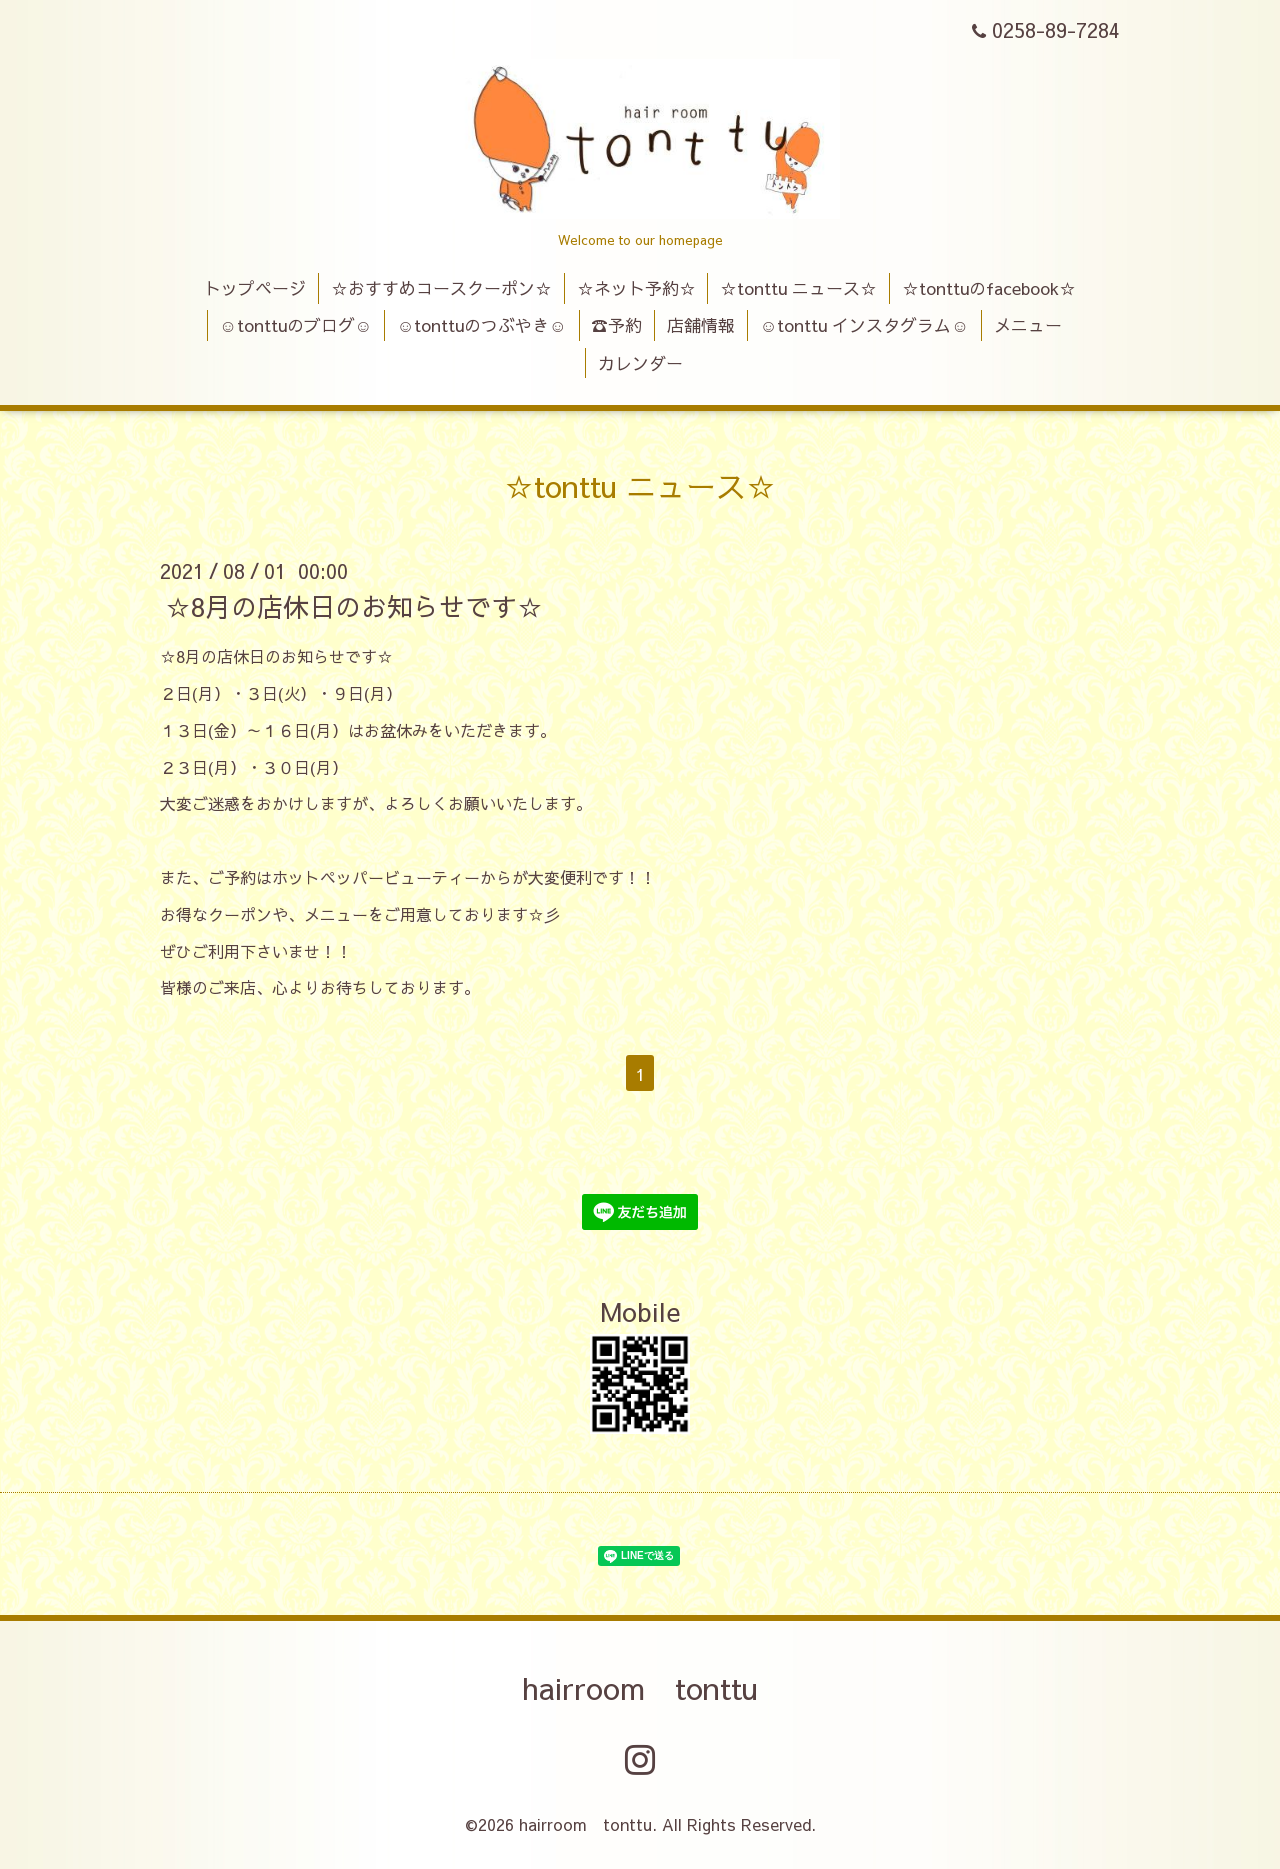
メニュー (1028, 325)
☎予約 (616, 325)
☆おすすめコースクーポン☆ (441, 288)
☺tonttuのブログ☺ (295, 325)
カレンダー (640, 363)
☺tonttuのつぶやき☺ (482, 325)
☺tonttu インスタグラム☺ (864, 325)
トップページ (255, 288)
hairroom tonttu (640, 1687)
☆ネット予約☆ (636, 288)
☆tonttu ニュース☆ (798, 288)
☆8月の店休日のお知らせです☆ (354, 606)
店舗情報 (701, 325)
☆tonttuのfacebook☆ (989, 288)
